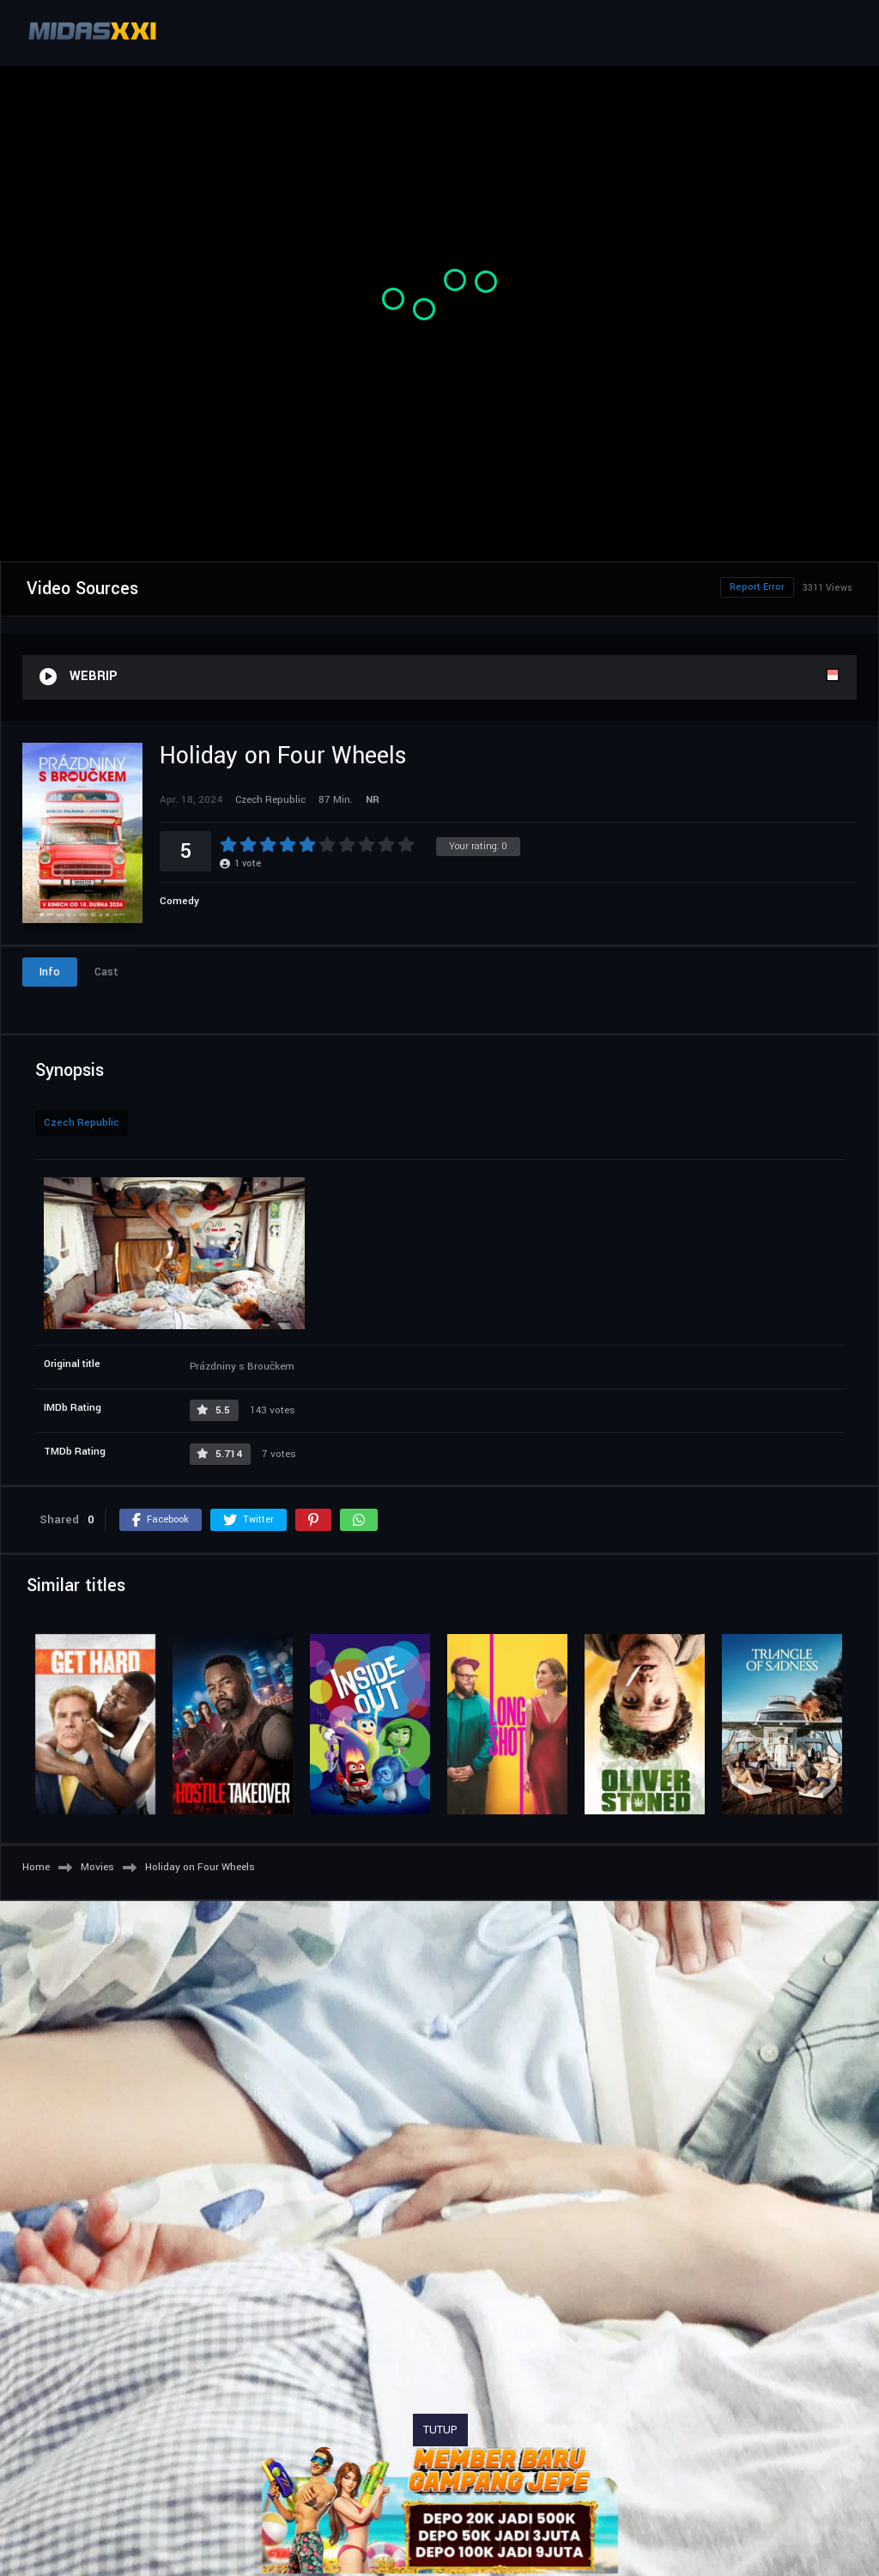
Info (49, 972)
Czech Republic (81, 1122)
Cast (106, 972)
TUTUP (440, 2430)
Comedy (179, 901)
